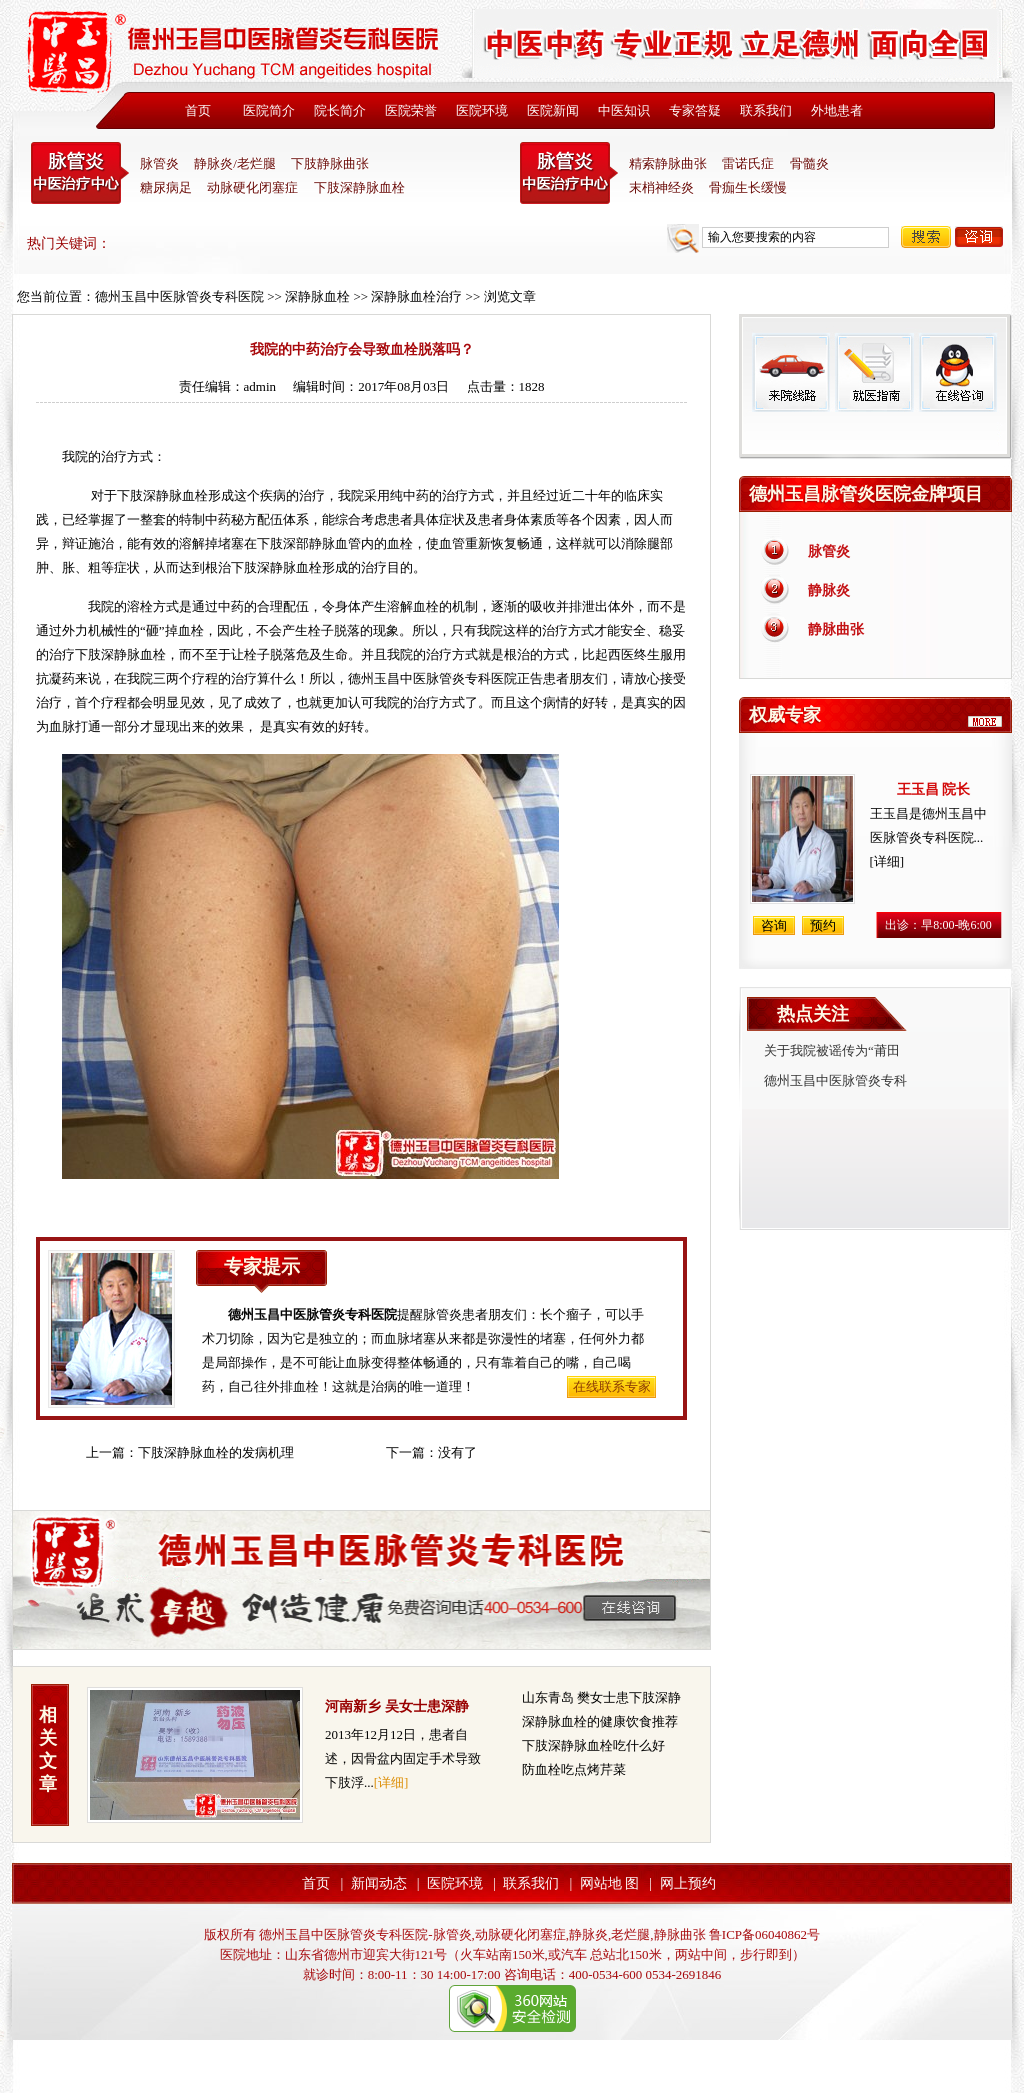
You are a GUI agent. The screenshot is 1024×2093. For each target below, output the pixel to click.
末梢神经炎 (661, 187)
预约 (823, 925)
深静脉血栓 (317, 296)
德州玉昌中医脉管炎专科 (835, 1080)
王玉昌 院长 (934, 789)
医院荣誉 (411, 110)
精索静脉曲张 (668, 163)
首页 (198, 110)
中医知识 (624, 110)
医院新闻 (553, 110)
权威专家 (785, 715)
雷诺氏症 (748, 163)
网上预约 (688, 1883)
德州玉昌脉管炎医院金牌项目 (866, 494)
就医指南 (874, 372)
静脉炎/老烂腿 (235, 163)
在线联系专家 (612, 1386)
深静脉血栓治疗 (416, 296)
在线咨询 (957, 372)
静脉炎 (829, 590)
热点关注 (813, 1014)
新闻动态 (379, 1883)
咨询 (979, 237)
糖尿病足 (166, 187)
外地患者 (837, 110)
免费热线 (875, 435)
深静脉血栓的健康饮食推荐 (600, 1721)
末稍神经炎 (569, 173)
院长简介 (340, 110)
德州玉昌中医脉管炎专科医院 (179, 296)
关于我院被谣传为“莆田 (832, 1050)
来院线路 (791, 372)
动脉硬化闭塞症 (252, 187)
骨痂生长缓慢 (748, 187)
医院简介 (269, 110)
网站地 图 (610, 1883)
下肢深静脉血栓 (359, 187)
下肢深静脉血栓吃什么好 (593, 1745)
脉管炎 (159, 163)
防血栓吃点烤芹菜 (574, 1769)
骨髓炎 (809, 163)
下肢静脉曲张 (330, 163)
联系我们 (766, 110)
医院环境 (482, 110)
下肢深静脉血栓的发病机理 (216, 1452)
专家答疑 (695, 110)
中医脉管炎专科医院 (80, 173)
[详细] (391, 1782)
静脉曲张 (836, 629)
